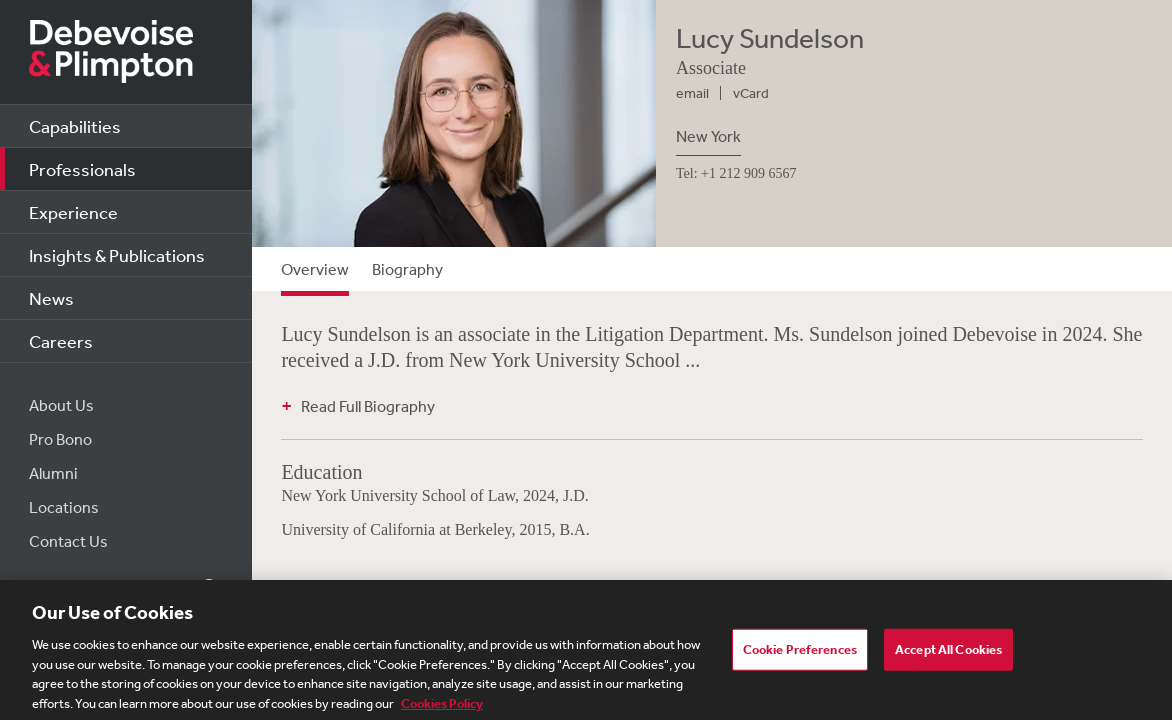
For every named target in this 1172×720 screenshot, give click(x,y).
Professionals (82, 169)
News (51, 298)
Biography (407, 269)
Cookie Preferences (800, 654)
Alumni (53, 473)
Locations (64, 507)
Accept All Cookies (948, 654)
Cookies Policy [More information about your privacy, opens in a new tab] (442, 708)
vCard (751, 93)
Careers (61, 341)
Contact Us (68, 541)
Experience (73, 212)
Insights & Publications (117, 255)
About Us (61, 405)
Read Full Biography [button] (368, 406)
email (692, 93)
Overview (315, 269)
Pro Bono (60, 439)
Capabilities (75, 126)
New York (708, 136)
